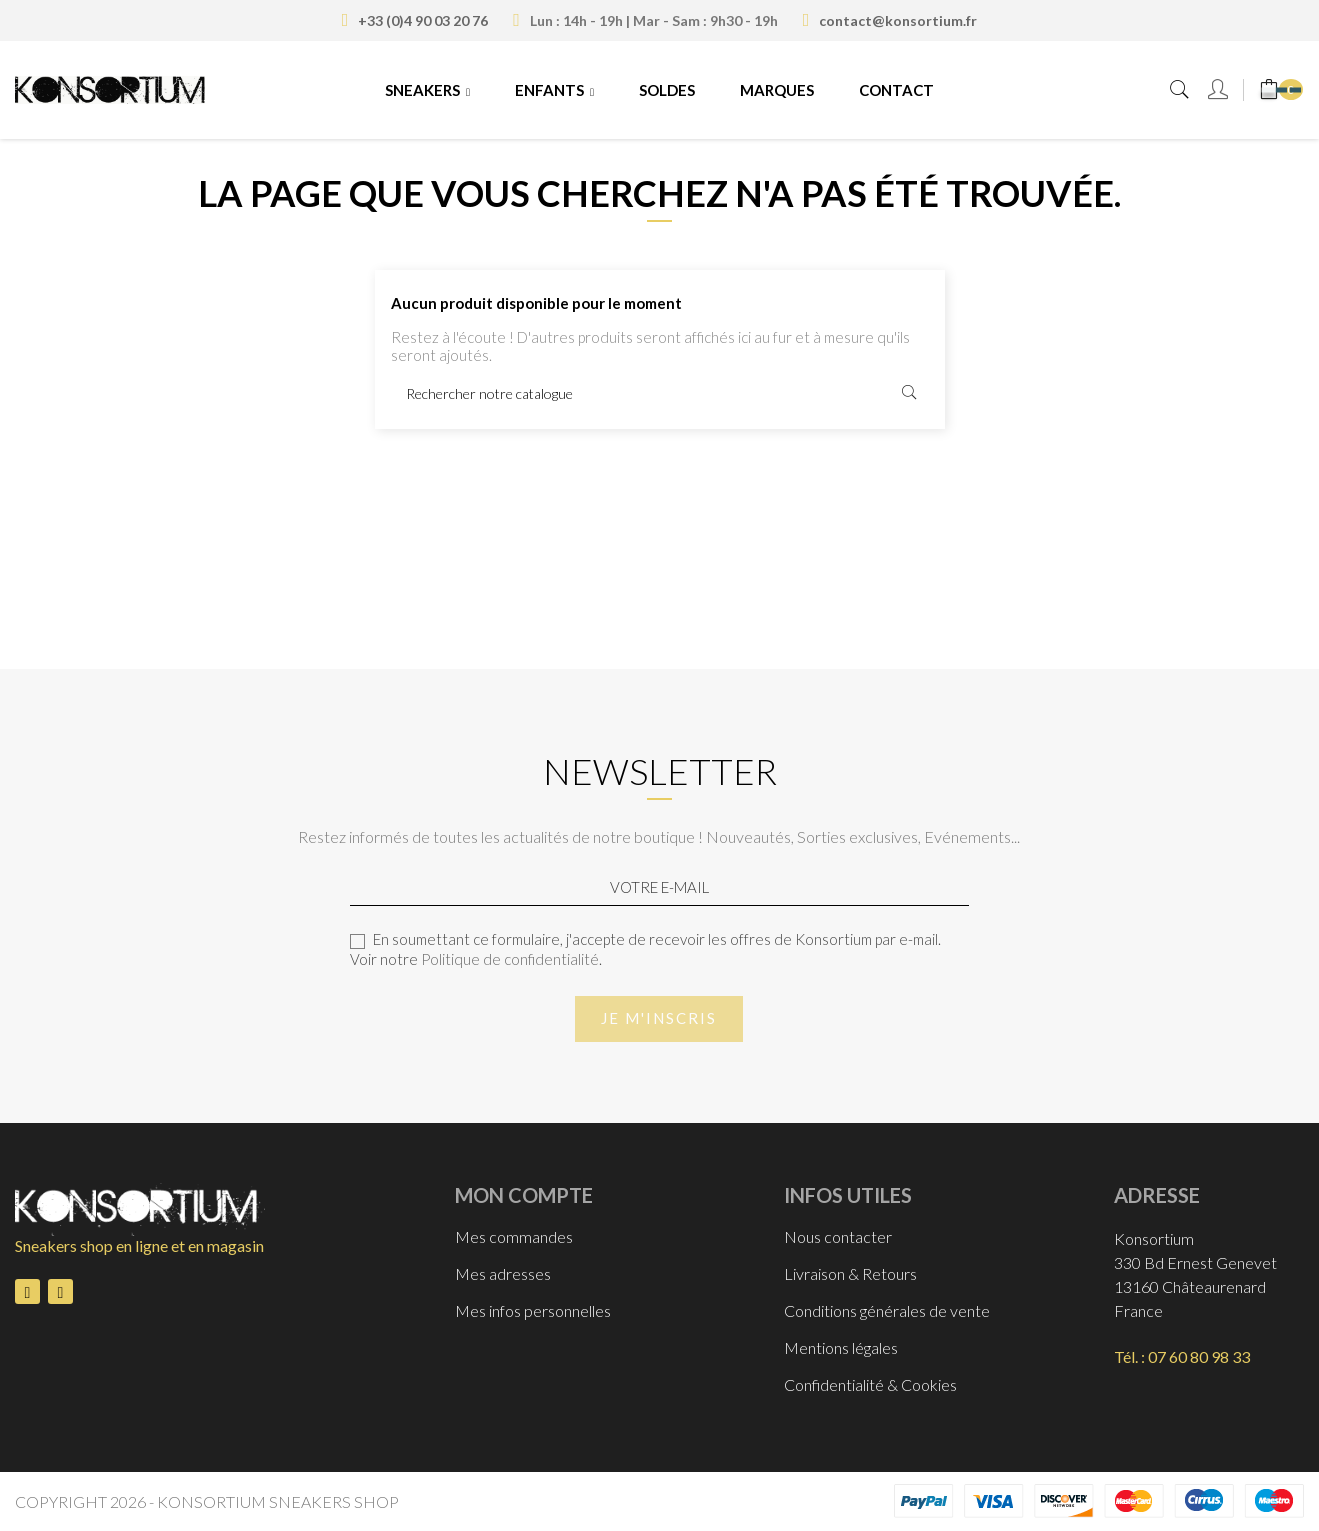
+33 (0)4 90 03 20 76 (423, 20)
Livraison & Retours (850, 1273)
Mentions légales (841, 1347)
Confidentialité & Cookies (870, 1384)
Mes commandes (514, 1236)
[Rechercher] (660, 393)
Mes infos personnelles (533, 1310)
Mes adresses (503, 1273)
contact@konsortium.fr (898, 20)
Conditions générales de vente (887, 1310)
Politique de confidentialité (510, 959)
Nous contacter (838, 1236)
